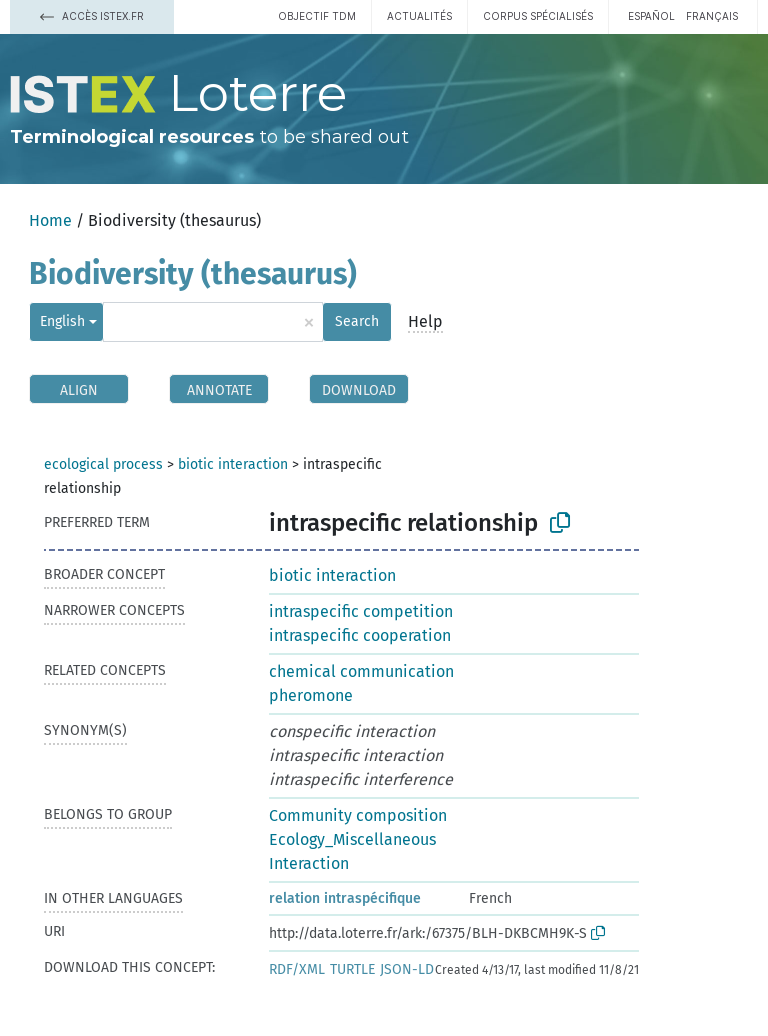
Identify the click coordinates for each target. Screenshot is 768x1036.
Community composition (358, 815)
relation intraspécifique (345, 898)
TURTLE (352, 969)
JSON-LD (407, 969)
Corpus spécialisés (538, 16)
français (712, 16)
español (651, 16)
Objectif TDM (317, 16)
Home (50, 220)
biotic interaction (233, 464)
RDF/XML (297, 969)
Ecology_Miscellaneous (352, 839)
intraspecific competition (361, 611)
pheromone (311, 695)
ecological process (103, 464)
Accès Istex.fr (92, 16)
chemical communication (361, 671)
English (62, 321)
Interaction (309, 863)
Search (357, 321)
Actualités (419, 16)
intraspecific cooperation (360, 635)
